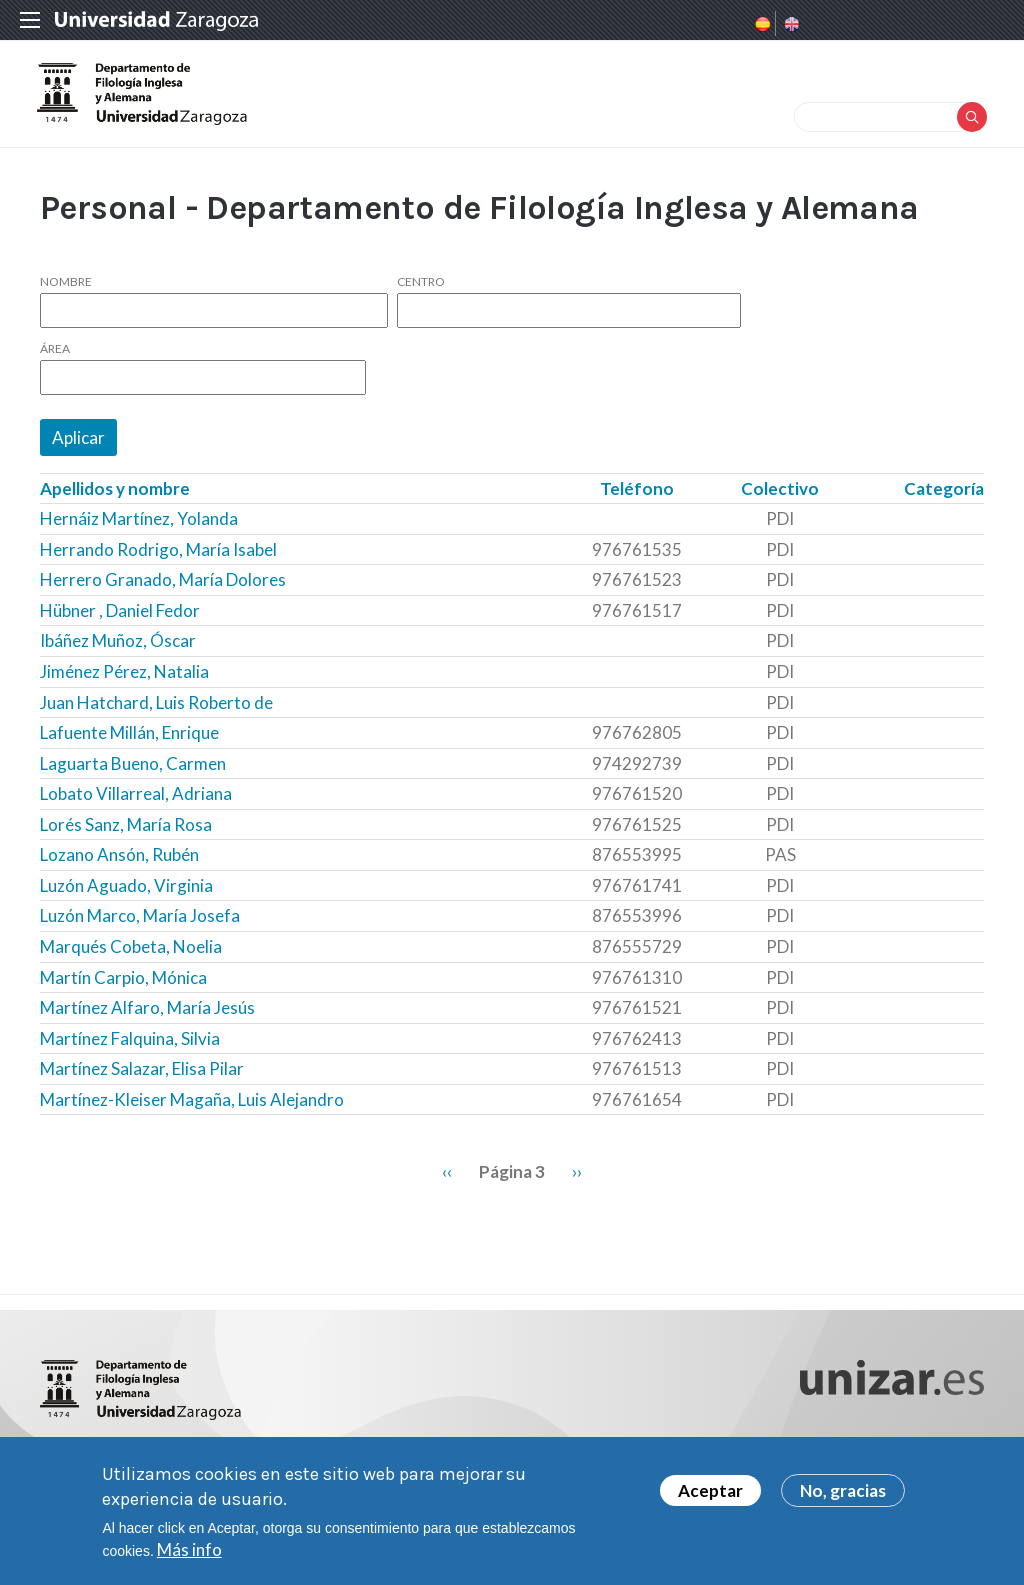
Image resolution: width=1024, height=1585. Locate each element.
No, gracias (843, 1494)
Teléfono (637, 497)
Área (55, 358)
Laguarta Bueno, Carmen (133, 772)
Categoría (944, 497)
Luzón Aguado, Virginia (126, 894)
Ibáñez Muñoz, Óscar (118, 649)
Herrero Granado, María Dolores (163, 588)
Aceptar (710, 1494)
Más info (189, 1553)
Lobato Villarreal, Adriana (136, 802)
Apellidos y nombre (115, 497)
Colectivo (780, 497)
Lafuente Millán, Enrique (129, 741)
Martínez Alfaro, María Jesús (147, 1016)
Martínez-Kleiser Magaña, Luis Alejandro (192, 1108)
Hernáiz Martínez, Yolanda (139, 527)
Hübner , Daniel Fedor (120, 619)
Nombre (66, 291)
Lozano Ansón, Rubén (119, 863)
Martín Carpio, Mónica (123, 985)
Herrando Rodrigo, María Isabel (158, 558)
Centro (421, 291)
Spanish (761, 24)
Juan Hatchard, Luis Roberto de (156, 710)
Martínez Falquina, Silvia (130, 1046)
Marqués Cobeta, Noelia (131, 955)
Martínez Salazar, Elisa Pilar (142, 1077)
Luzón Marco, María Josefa (140, 924)
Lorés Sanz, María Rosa (126, 833)
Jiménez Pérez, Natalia (124, 680)
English (790, 24)
